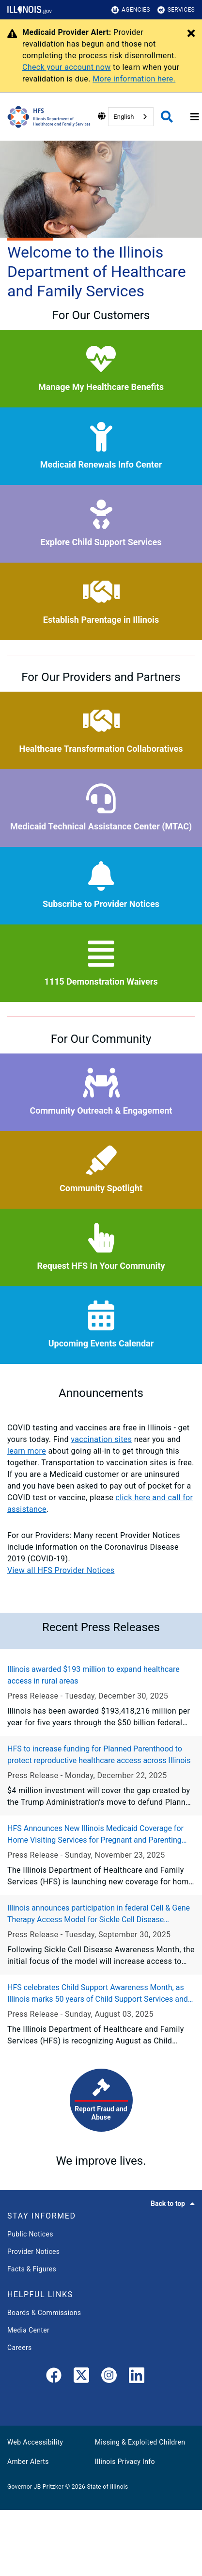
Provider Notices (33, 2251)
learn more (26, 1451)
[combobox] (131, 116)
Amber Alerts (28, 2461)
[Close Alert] (191, 34)
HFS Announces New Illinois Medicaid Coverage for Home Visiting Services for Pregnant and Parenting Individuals (95, 1835)
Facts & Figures (31, 2269)
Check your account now (66, 67)
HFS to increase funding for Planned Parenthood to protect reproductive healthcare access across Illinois (99, 1754)
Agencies (130, 10)
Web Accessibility (35, 2442)
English (123, 116)
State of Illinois (107, 2486)
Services (176, 10)
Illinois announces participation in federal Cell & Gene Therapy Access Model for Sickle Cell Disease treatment (98, 1914)
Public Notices (30, 2234)
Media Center (28, 2330)
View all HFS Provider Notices (60, 1570)
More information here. (134, 78)
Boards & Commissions (44, 2313)
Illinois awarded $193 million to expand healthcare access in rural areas (93, 1675)
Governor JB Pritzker (35, 2486)
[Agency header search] (167, 117)
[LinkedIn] (136, 2377)
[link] (54, 2377)
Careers (19, 2347)
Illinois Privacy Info (125, 2461)
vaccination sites (101, 1439)
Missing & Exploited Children (140, 2442)
